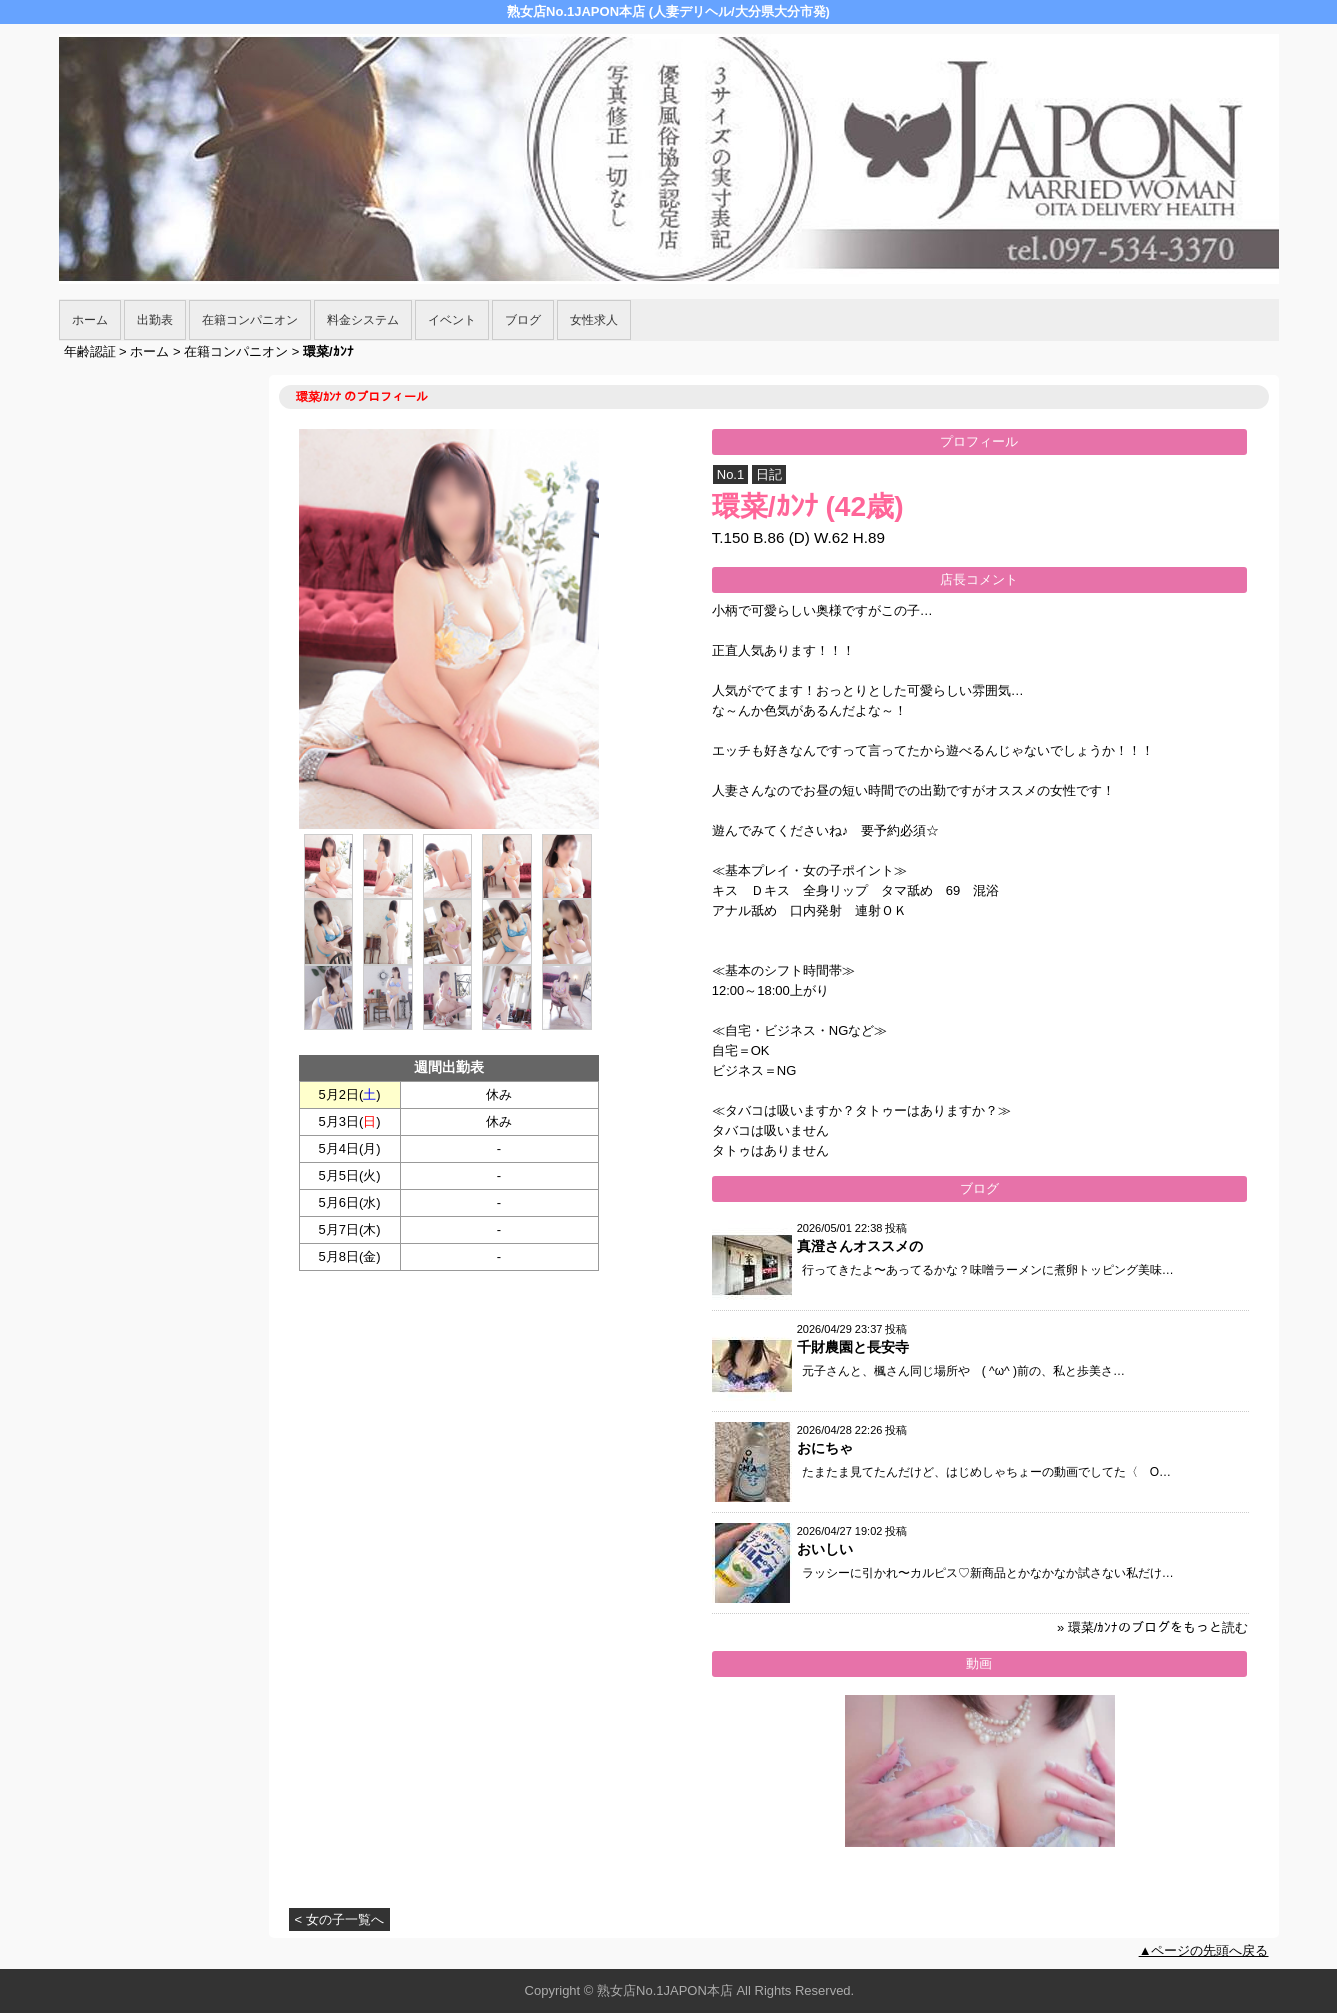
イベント (452, 320)
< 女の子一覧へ (339, 1919)
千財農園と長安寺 (853, 1347)
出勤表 (155, 320)
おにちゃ (825, 1448)
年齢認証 (90, 351)
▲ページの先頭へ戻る (1204, 1950)
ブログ (523, 320)
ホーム (90, 320)
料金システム (363, 320)
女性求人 (594, 320)
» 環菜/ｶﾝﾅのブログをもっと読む (1152, 1627)
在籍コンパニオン (250, 320)
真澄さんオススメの (860, 1246)
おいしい (825, 1549)
